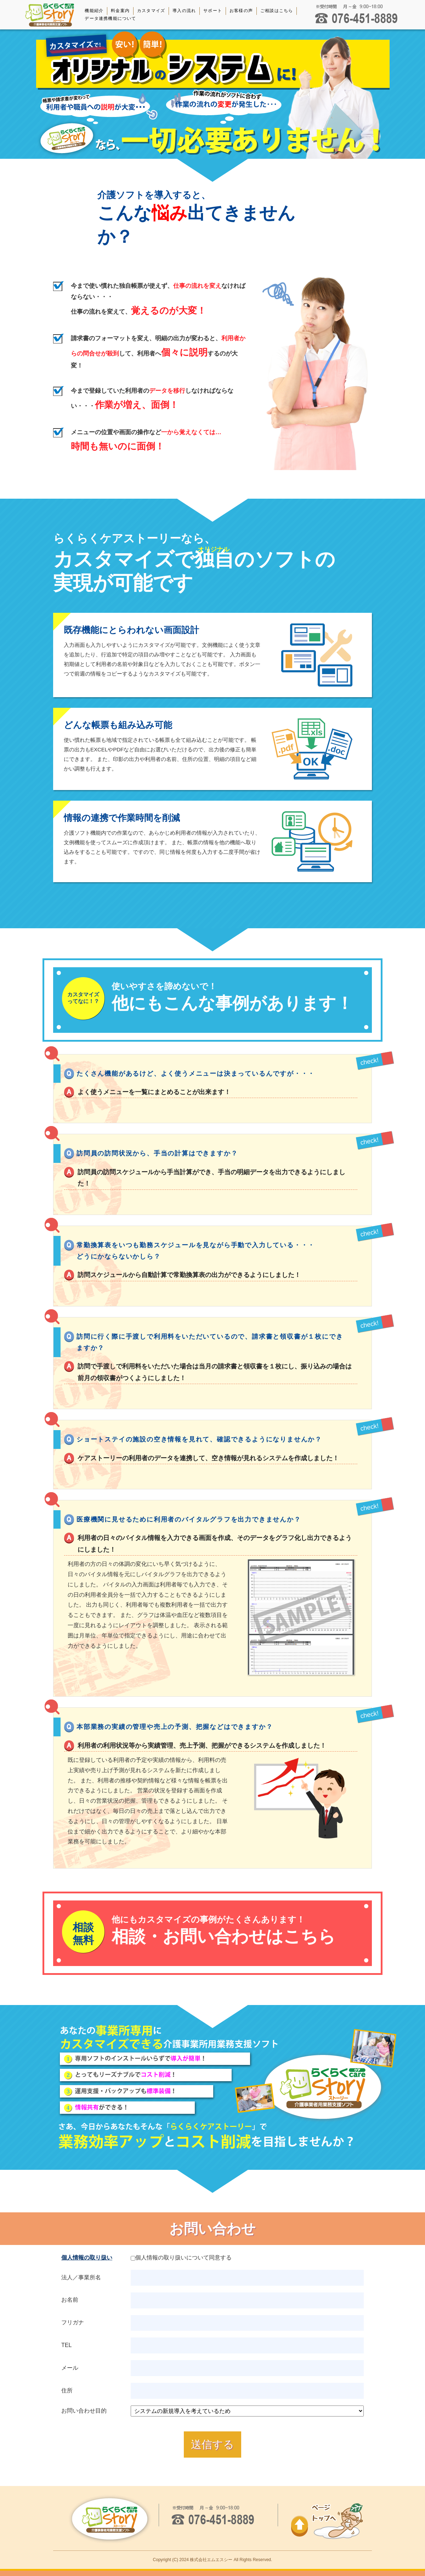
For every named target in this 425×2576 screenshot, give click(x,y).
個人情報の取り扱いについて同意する (181, 2258)
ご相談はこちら (276, 10)
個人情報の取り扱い (86, 2258)
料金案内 (120, 10)
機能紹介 (94, 10)
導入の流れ (184, 10)
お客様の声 (241, 10)
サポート (212, 10)
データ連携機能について (110, 18)
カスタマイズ (151, 10)
